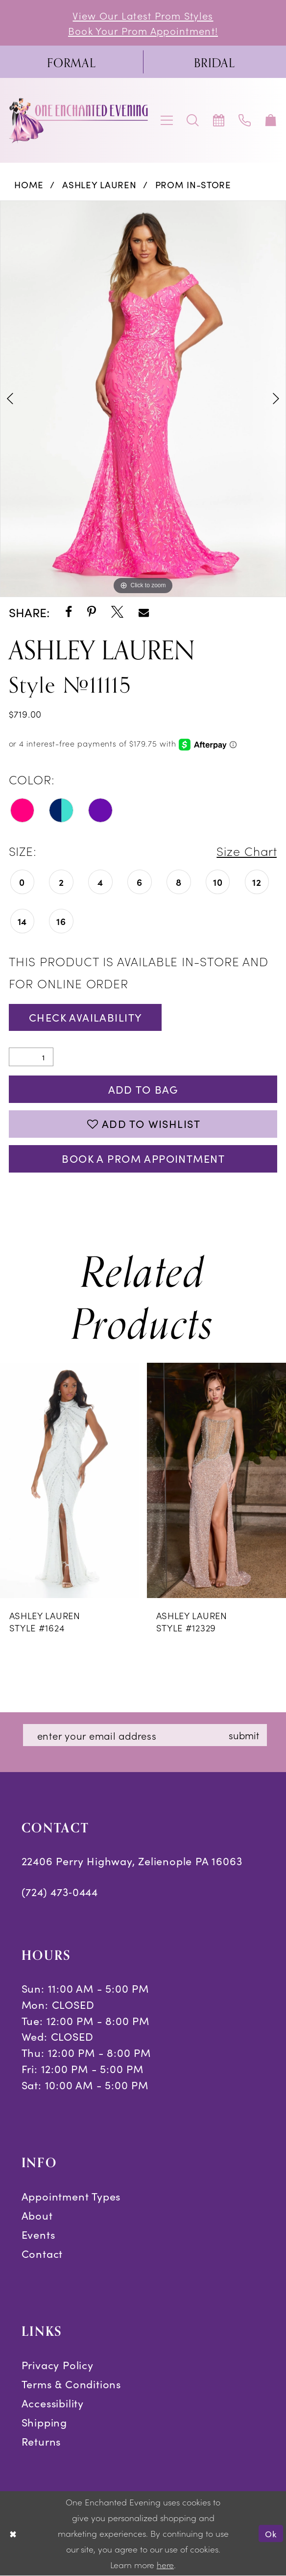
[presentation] (69, 1480)
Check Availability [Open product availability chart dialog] (86, 1017)
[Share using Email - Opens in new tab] (144, 612)
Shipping (44, 2421)
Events (38, 2234)
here (165, 2565)
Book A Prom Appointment (143, 1158)
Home (29, 184)
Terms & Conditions (71, 2383)
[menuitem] (71, 62)
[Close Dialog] (13, 2533)
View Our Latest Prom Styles (142, 15)
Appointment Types (71, 2195)
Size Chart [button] (246, 850)
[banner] (79, 121)
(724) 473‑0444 (60, 1891)
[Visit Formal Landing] (71, 62)
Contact (42, 2253)
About (37, 2215)
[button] (167, 120)
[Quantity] (31, 1057)
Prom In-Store (193, 184)
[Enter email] (145, 1735)
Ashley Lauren (99, 184)
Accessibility (53, 2402)
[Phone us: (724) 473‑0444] (245, 120)
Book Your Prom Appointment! (143, 30)
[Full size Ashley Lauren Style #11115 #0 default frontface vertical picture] (143, 399)
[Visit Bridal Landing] (214, 62)
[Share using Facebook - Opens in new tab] (68, 612)
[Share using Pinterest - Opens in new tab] (91, 612)
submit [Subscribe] (244, 1735)
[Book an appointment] (219, 120)
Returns (41, 2441)
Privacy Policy (58, 2364)
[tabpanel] (143, 399)
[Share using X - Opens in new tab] (117, 612)
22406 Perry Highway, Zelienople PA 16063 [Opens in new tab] (132, 1860)
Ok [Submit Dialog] (271, 2533)
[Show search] (193, 120)
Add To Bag (143, 1089)
